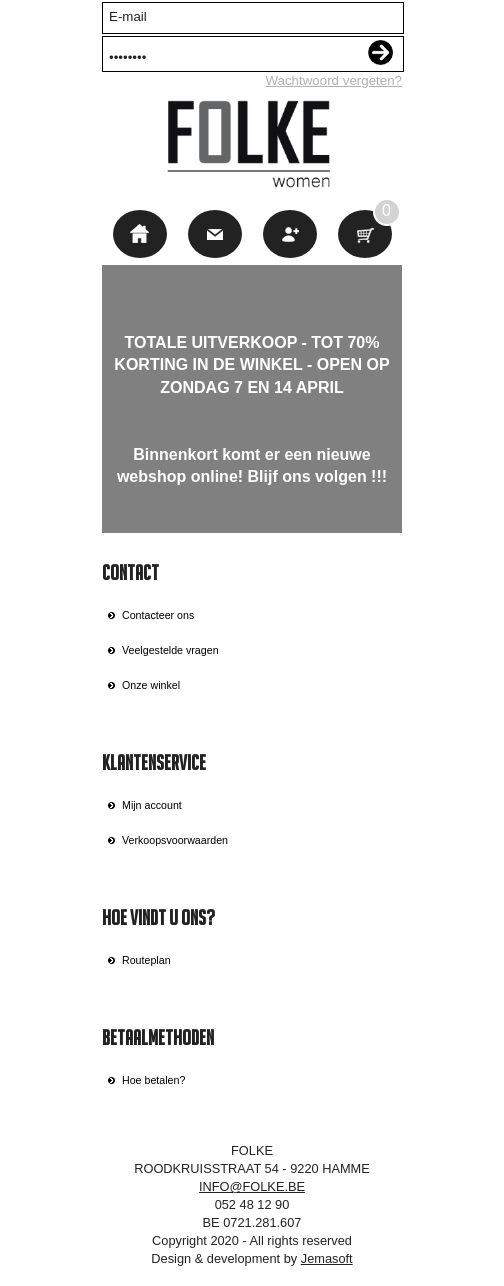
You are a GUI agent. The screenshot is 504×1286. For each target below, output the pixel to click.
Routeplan (146, 960)
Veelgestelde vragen (170, 650)
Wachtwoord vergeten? (333, 80)
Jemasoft (327, 1258)
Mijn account (152, 805)
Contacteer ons (158, 615)
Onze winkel (151, 685)
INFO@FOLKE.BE (252, 1186)
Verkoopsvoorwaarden (175, 840)
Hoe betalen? (153, 1080)
